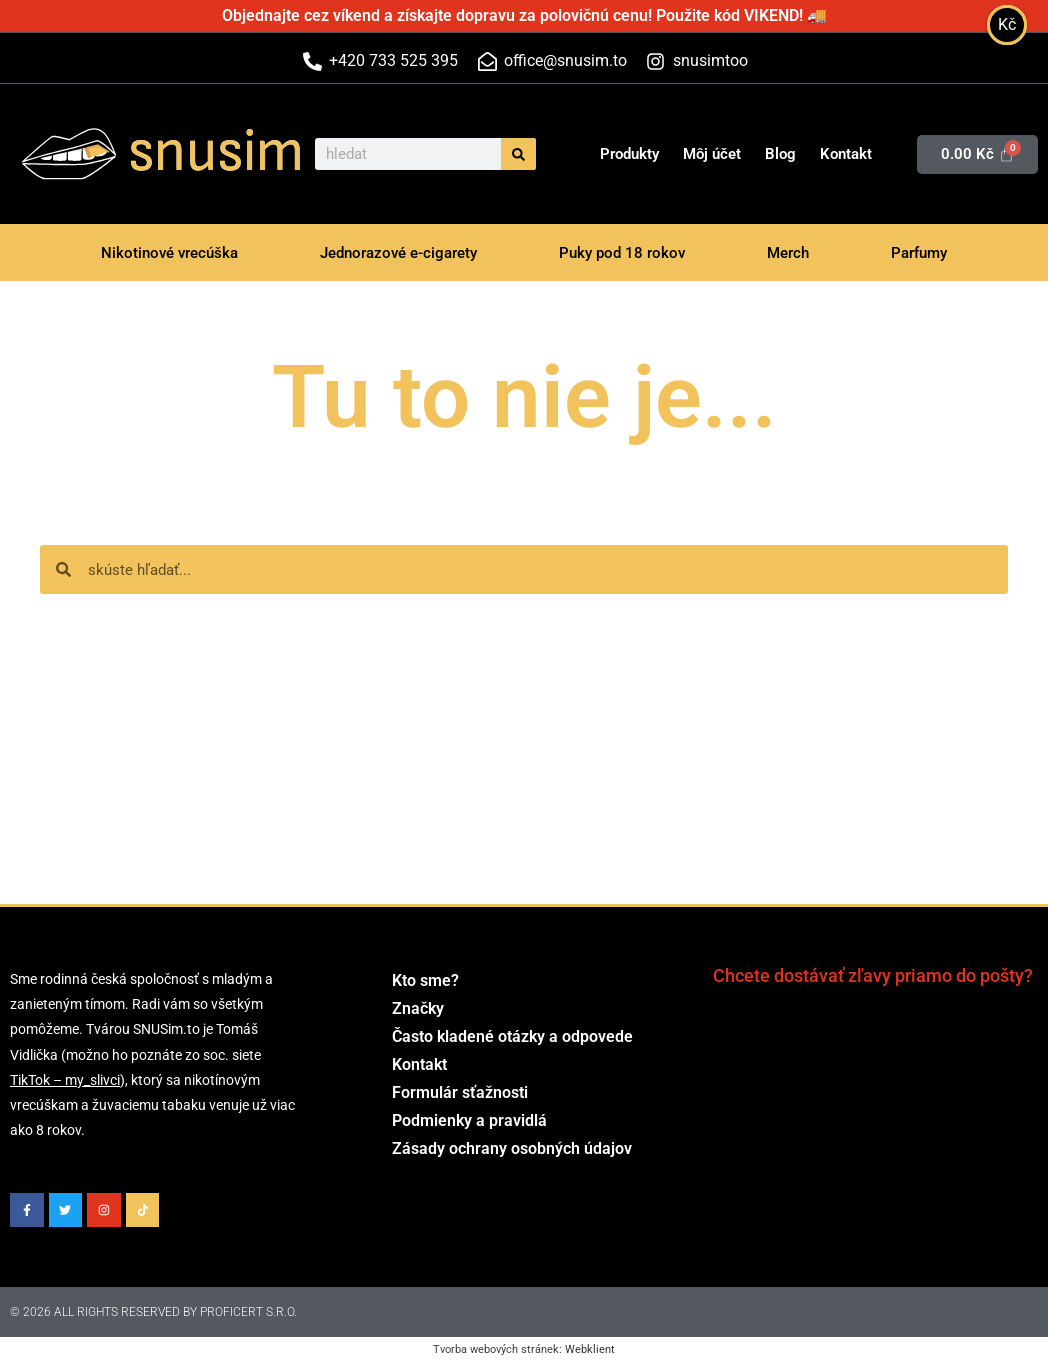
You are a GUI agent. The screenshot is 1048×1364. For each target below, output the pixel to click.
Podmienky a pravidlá (469, 1120)
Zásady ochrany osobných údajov (512, 1148)
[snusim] (69, 154)
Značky (418, 1008)
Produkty (629, 154)
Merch (788, 253)
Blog (780, 154)
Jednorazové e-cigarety (398, 253)
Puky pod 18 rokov (622, 253)
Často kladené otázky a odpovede (512, 1036)
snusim (216, 152)
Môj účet (712, 154)
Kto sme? (425, 980)
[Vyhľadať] (518, 154)
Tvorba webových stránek (496, 1349)
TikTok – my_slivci (65, 1080)
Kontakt (846, 154)
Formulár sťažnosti (460, 1092)
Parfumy (919, 253)
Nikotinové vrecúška (169, 253)
